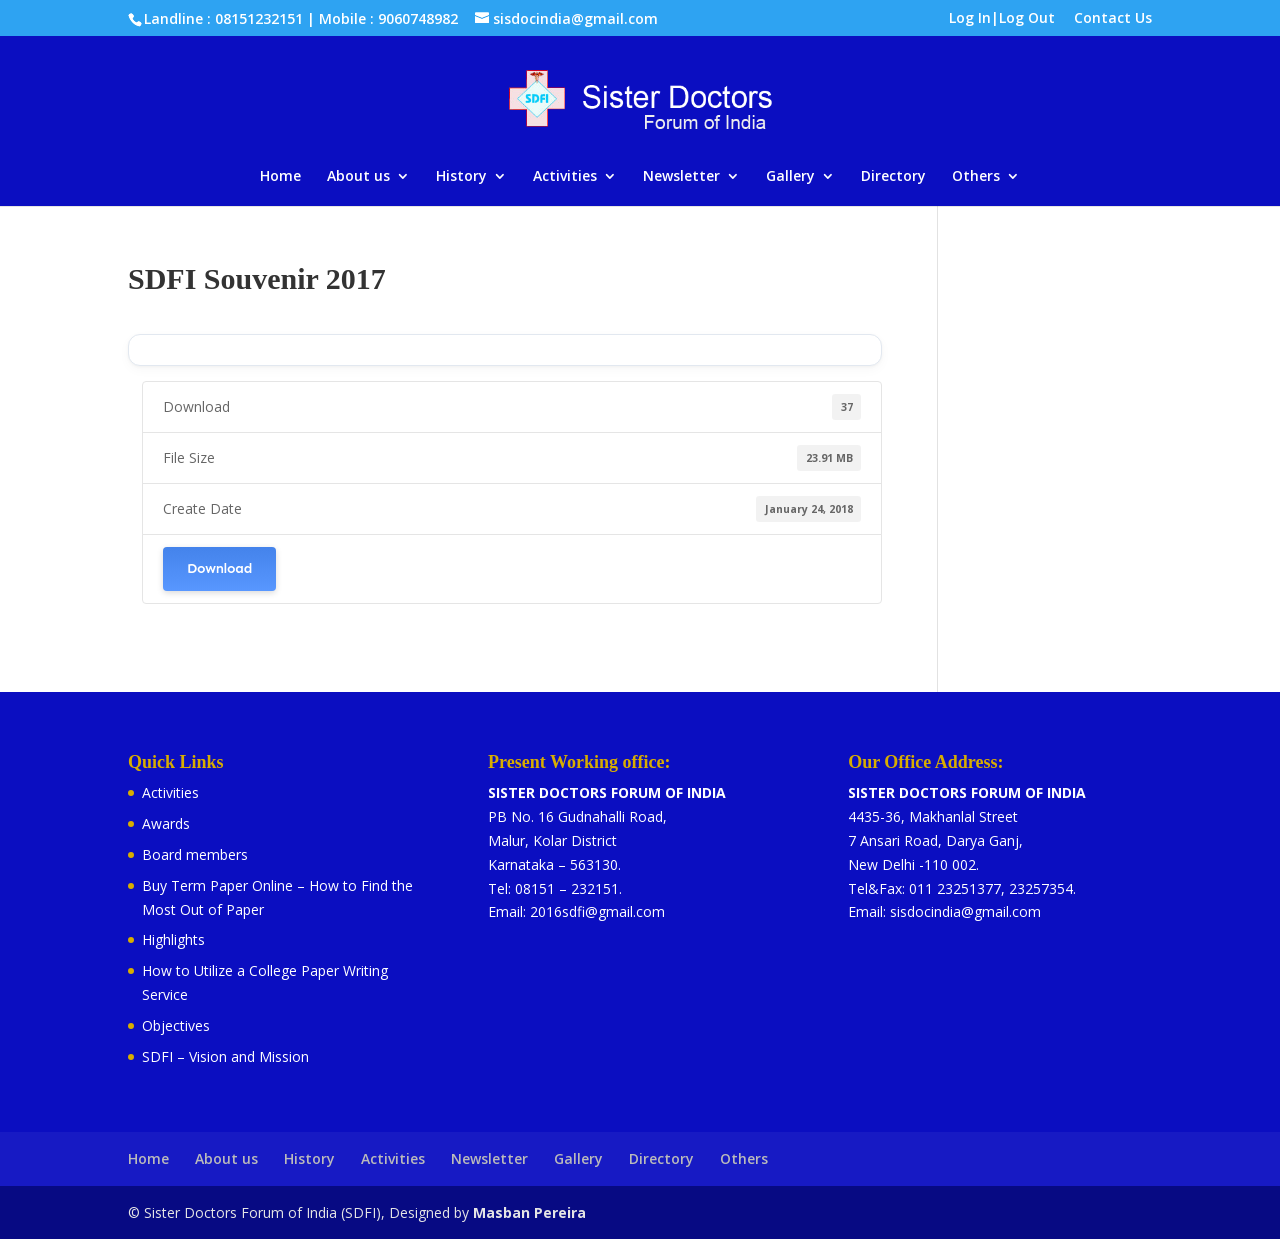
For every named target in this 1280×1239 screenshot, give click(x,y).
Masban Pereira (529, 1212)
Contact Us (1113, 19)
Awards (166, 823)
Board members (195, 854)
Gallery (790, 177)
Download (219, 568)
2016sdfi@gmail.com (597, 911)
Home (280, 177)
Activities (565, 177)
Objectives (176, 1025)
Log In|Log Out (1002, 19)
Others (976, 177)
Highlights (173, 939)
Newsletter (681, 177)
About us (358, 177)
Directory (893, 177)
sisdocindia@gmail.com (965, 911)
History (461, 177)
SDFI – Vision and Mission (225, 1056)
